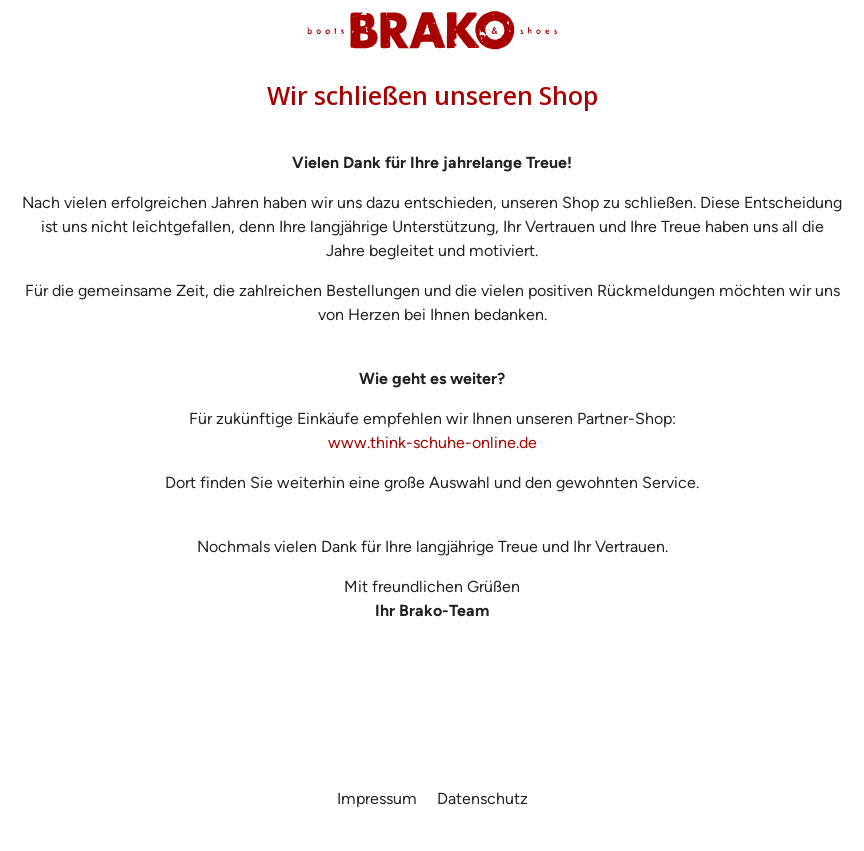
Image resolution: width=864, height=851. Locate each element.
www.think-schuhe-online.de (432, 442)
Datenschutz (482, 798)
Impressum (379, 798)
